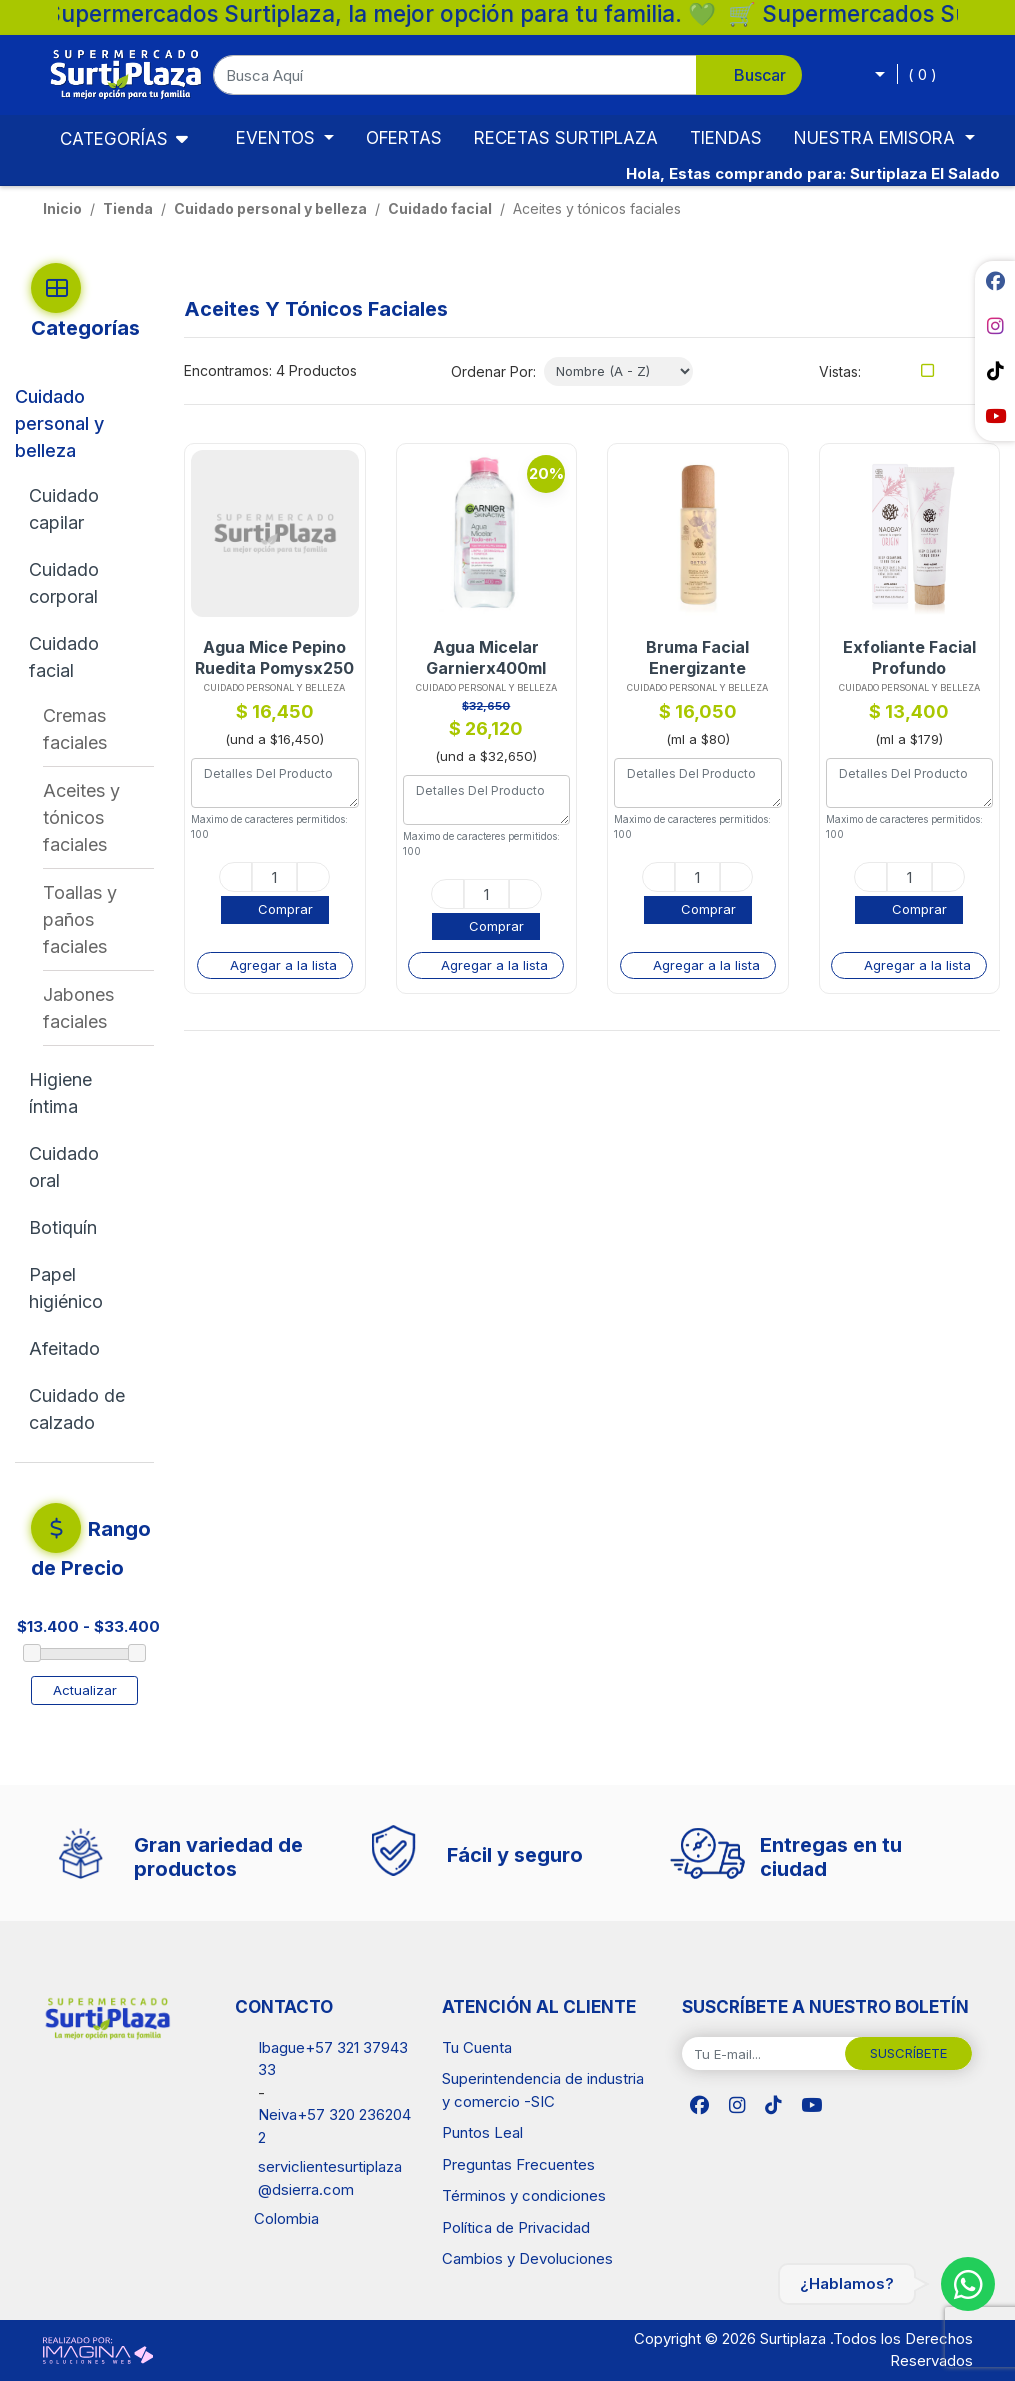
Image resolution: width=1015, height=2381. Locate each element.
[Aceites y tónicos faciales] (98, 817)
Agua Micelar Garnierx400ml (486, 657)
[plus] (313, 877)
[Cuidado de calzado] (81, 1409)
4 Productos (316, 370)
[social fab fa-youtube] (995, 416)
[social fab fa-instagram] (995, 326)
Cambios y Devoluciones (527, 2258)
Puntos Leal (482, 2132)
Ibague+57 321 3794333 (333, 2059)
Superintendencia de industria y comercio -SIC (543, 2090)
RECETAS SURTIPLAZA (566, 138)
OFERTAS (404, 138)
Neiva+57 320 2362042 (334, 2126)
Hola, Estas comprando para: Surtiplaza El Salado (813, 173)
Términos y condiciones (524, 2195)
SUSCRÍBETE (908, 2053)
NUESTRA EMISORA (877, 138)
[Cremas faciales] (98, 729)
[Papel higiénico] (81, 1288)
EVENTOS (278, 138)
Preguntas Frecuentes (518, 2164)
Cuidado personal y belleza (270, 208)
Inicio (62, 208)
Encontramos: (228, 370)
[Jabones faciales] (98, 1008)
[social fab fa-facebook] (995, 281)
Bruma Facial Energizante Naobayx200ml (698, 657)
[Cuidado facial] (78, 657)
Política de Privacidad (516, 2227)
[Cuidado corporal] (81, 583)
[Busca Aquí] (455, 75)
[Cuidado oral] (81, 1167)
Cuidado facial (440, 208)
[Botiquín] (81, 1227)
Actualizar (85, 1690)
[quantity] (274, 877)
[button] (507, 75)
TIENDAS (726, 138)
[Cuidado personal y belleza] (73, 423)
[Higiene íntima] (81, 1093)
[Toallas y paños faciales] (98, 919)
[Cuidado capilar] (81, 509)
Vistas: (840, 371)
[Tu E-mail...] (764, 2054)
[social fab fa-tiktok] (995, 371)
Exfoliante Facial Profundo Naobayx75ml (909, 657)
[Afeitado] (81, 1348)
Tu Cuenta (477, 2047)
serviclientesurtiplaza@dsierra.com (330, 2178)
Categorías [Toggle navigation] (100, 137)
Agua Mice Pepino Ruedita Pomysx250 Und (274, 657)
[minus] (235, 877)
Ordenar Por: (493, 371)
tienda (128, 208)
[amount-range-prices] (125, 1627)
